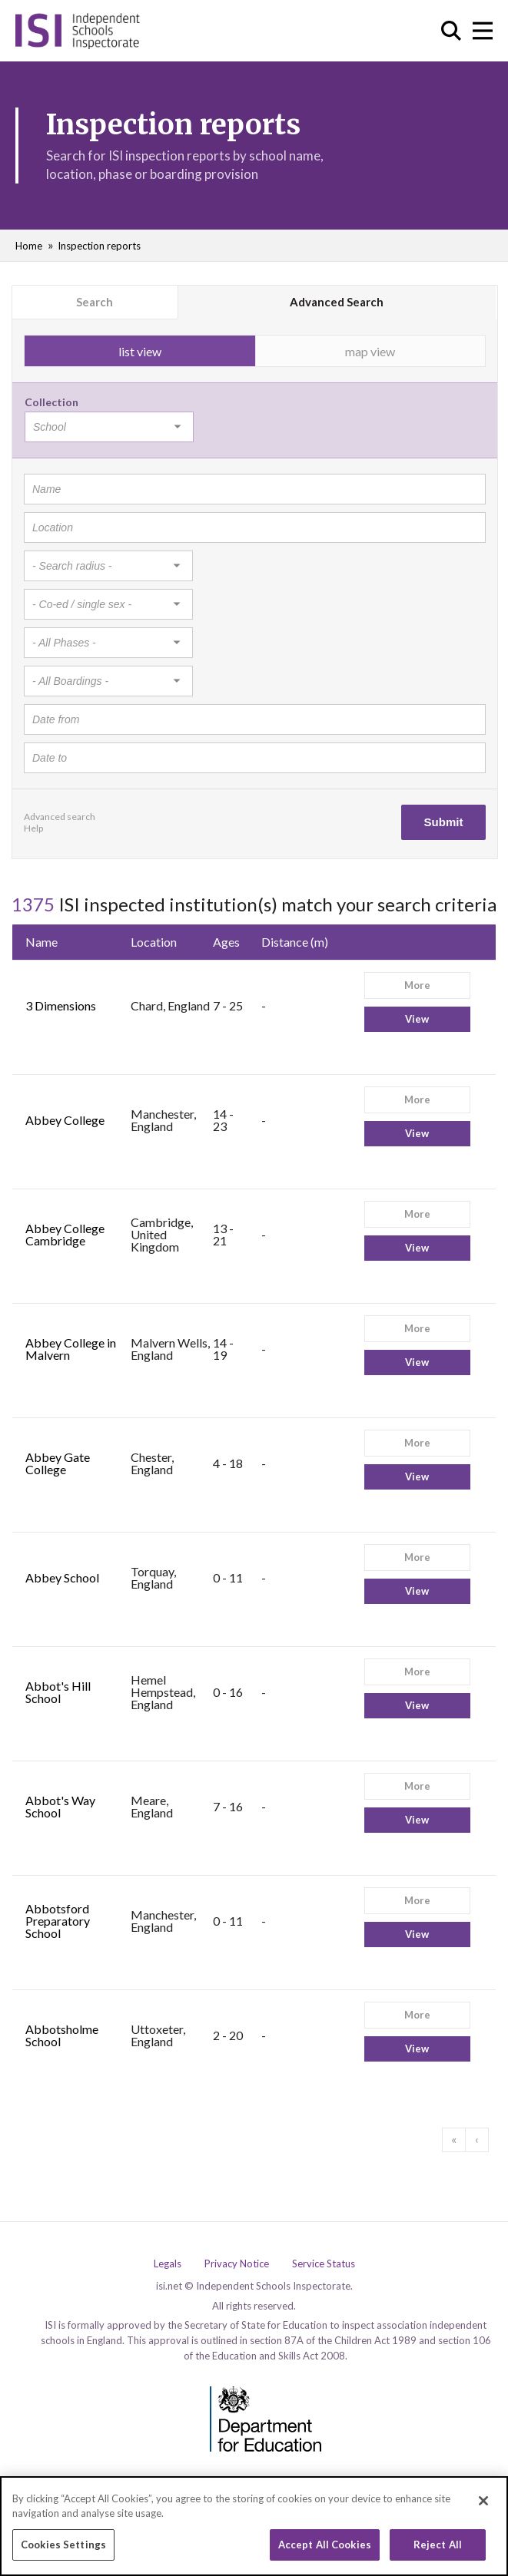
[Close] (483, 2506)
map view (370, 351)
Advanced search (59, 816)
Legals (167, 2264)
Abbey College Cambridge (65, 1234)
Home (28, 246)
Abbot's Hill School (58, 1691)
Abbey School (62, 1577)
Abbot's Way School (60, 1806)
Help (33, 828)
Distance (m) (294, 941)
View (417, 1019)
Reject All (437, 2551)
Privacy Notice (236, 2264)
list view (139, 351)
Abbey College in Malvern (70, 1348)
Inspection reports (99, 246)
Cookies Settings (63, 2551)
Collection (51, 401)
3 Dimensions (60, 1005)
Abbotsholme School (61, 2035)
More (417, 985)
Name (41, 941)
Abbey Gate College (57, 1463)
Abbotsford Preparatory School (57, 1920)
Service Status (323, 2264)
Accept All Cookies (324, 2551)
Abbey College (65, 1120)
